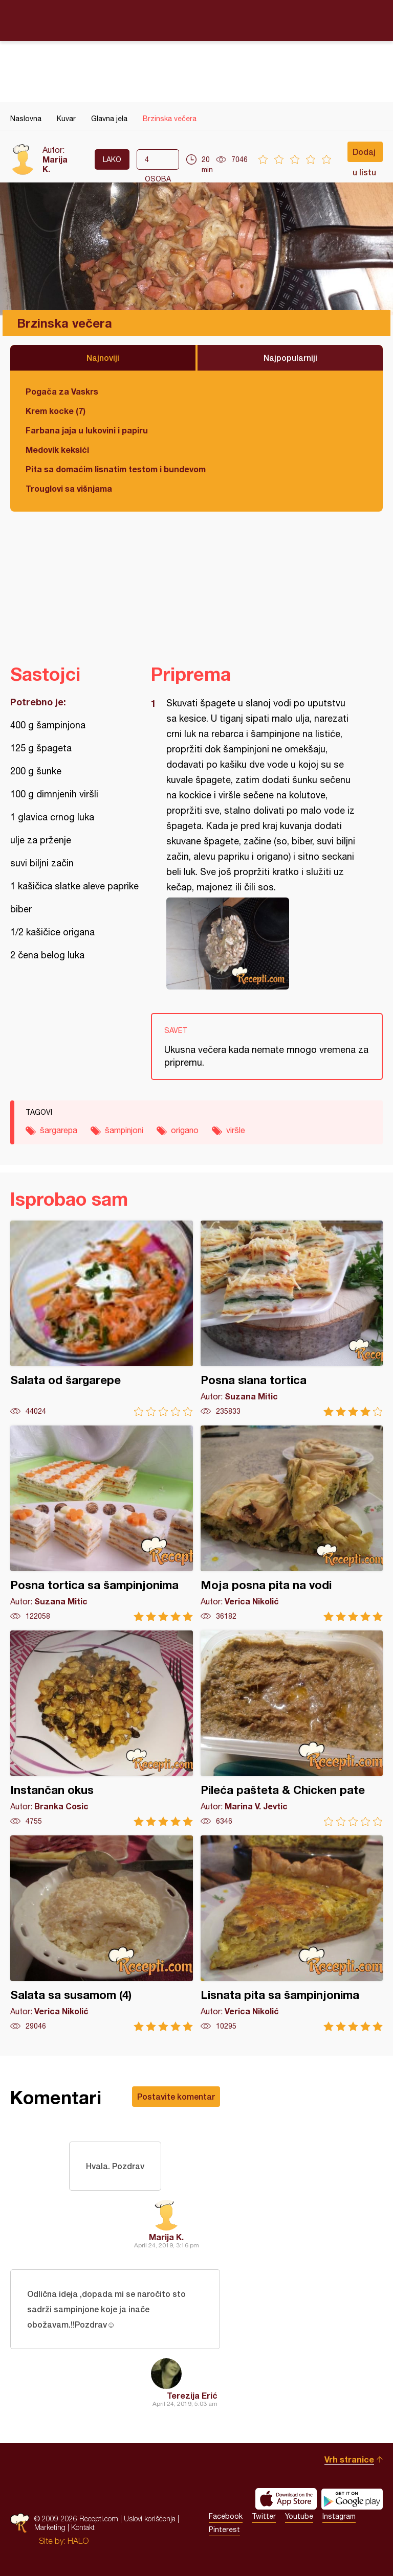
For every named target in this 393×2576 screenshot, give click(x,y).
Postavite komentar (176, 2096)
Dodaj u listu (364, 154)
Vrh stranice (349, 2459)
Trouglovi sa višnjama (69, 488)
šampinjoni (124, 1130)
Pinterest (224, 2529)
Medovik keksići (57, 449)
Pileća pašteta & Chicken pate (292, 1728)
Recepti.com (196, 20)
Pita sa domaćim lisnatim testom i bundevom (116, 469)
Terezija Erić (192, 2395)
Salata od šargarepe (101, 1318)
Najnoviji (102, 357)
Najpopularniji (290, 357)
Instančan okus (101, 1728)
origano (185, 1130)
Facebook (226, 2516)
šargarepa (58, 1130)
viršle (235, 1130)
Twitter (264, 2516)
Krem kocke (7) (55, 411)
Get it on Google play (352, 2499)
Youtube (299, 2516)
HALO (78, 2540)
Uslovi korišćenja (150, 2518)
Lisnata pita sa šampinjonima (292, 1933)
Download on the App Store (286, 2499)
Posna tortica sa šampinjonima (101, 1523)
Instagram (339, 2516)
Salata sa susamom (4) (101, 1933)
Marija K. (166, 2237)
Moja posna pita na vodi (292, 1523)
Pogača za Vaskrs (62, 391)
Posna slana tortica (292, 1318)
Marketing (50, 2527)
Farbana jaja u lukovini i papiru (87, 430)
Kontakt (83, 2527)
